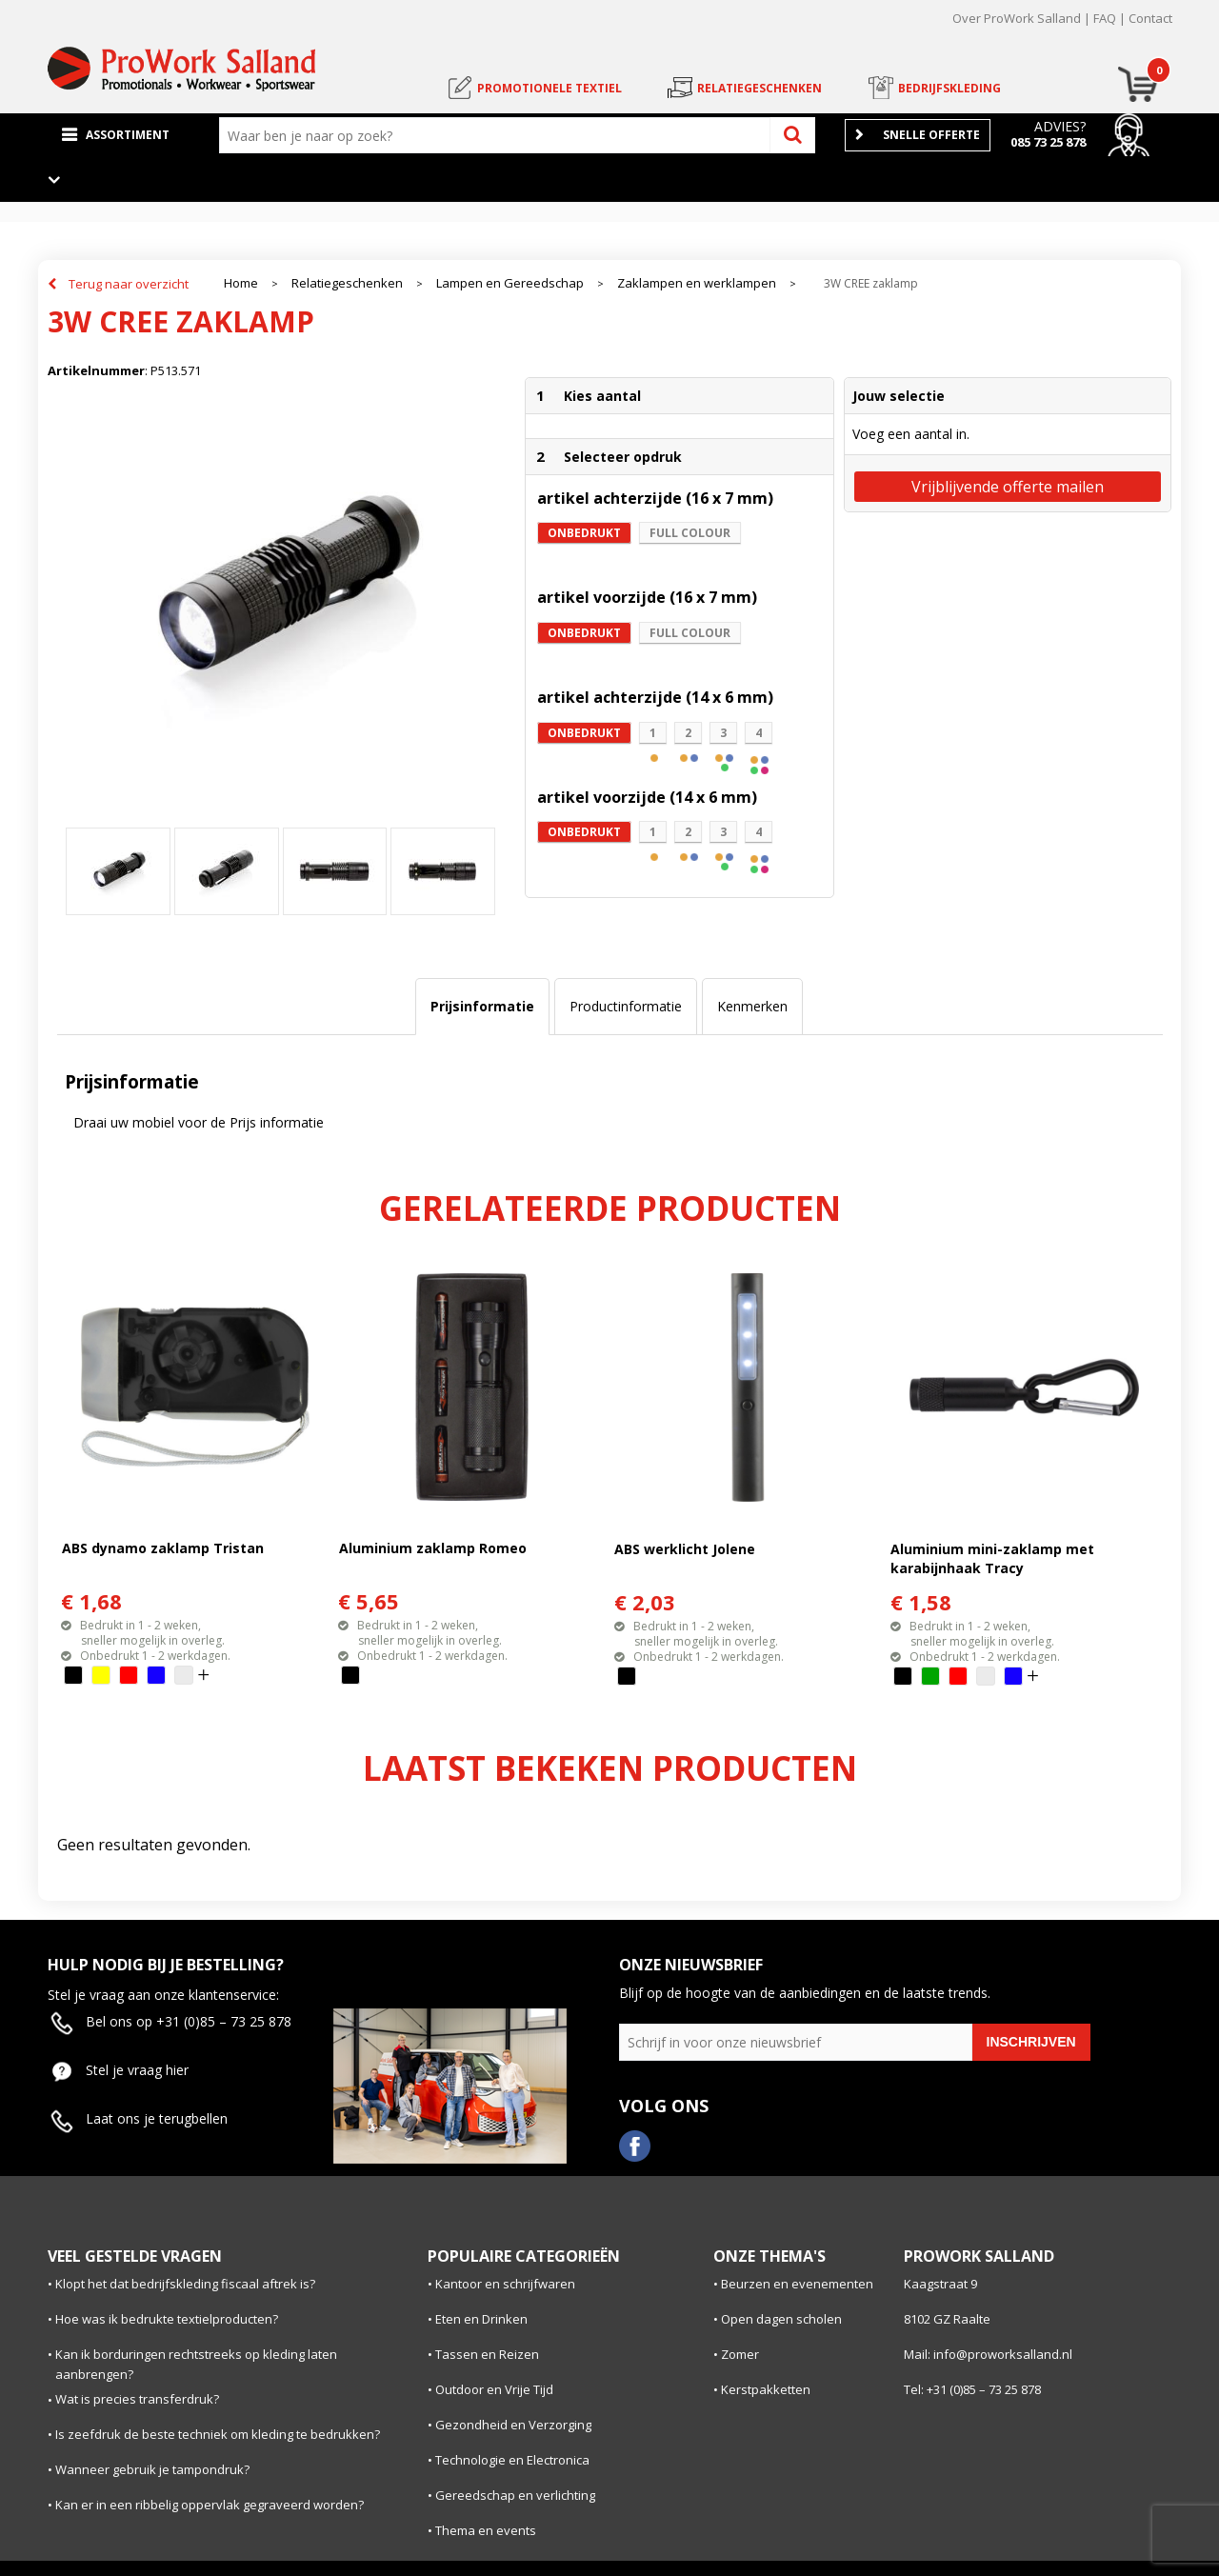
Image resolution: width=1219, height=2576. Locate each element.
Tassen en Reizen (487, 2354)
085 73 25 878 (1048, 141)
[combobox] (499, 135)
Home (241, 283)
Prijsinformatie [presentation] (482, 1006)
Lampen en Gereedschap (510, 283)
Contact (1150, 18)
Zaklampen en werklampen (696, 283)
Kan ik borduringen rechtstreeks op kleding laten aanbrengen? (196, 2364)
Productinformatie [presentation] (626, 1006)
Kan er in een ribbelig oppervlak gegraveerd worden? (209, 2504)
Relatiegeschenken (347, 283)
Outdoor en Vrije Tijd (494, 2389)
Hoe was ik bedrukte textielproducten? (166, 2318)
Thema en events (485, 2530)
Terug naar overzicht (129, 283)
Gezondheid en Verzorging (513, 2424)
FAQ (1104, 18)
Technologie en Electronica (512, 2459)
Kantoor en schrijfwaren (505, 2283)
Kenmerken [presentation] (752, 1006)
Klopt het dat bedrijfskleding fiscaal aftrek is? (185, 2283)
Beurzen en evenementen (797, 2283)
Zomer (740, 2354)
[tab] (482, 1006)
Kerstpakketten (765, 2389)
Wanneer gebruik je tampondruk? (152, 2469)
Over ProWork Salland (1016, 18)
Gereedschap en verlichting (515, 2495)
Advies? (1060, 126)
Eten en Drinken (481, 2318)
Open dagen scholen (781, 2318)
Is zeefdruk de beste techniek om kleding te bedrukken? (217, 2434)
